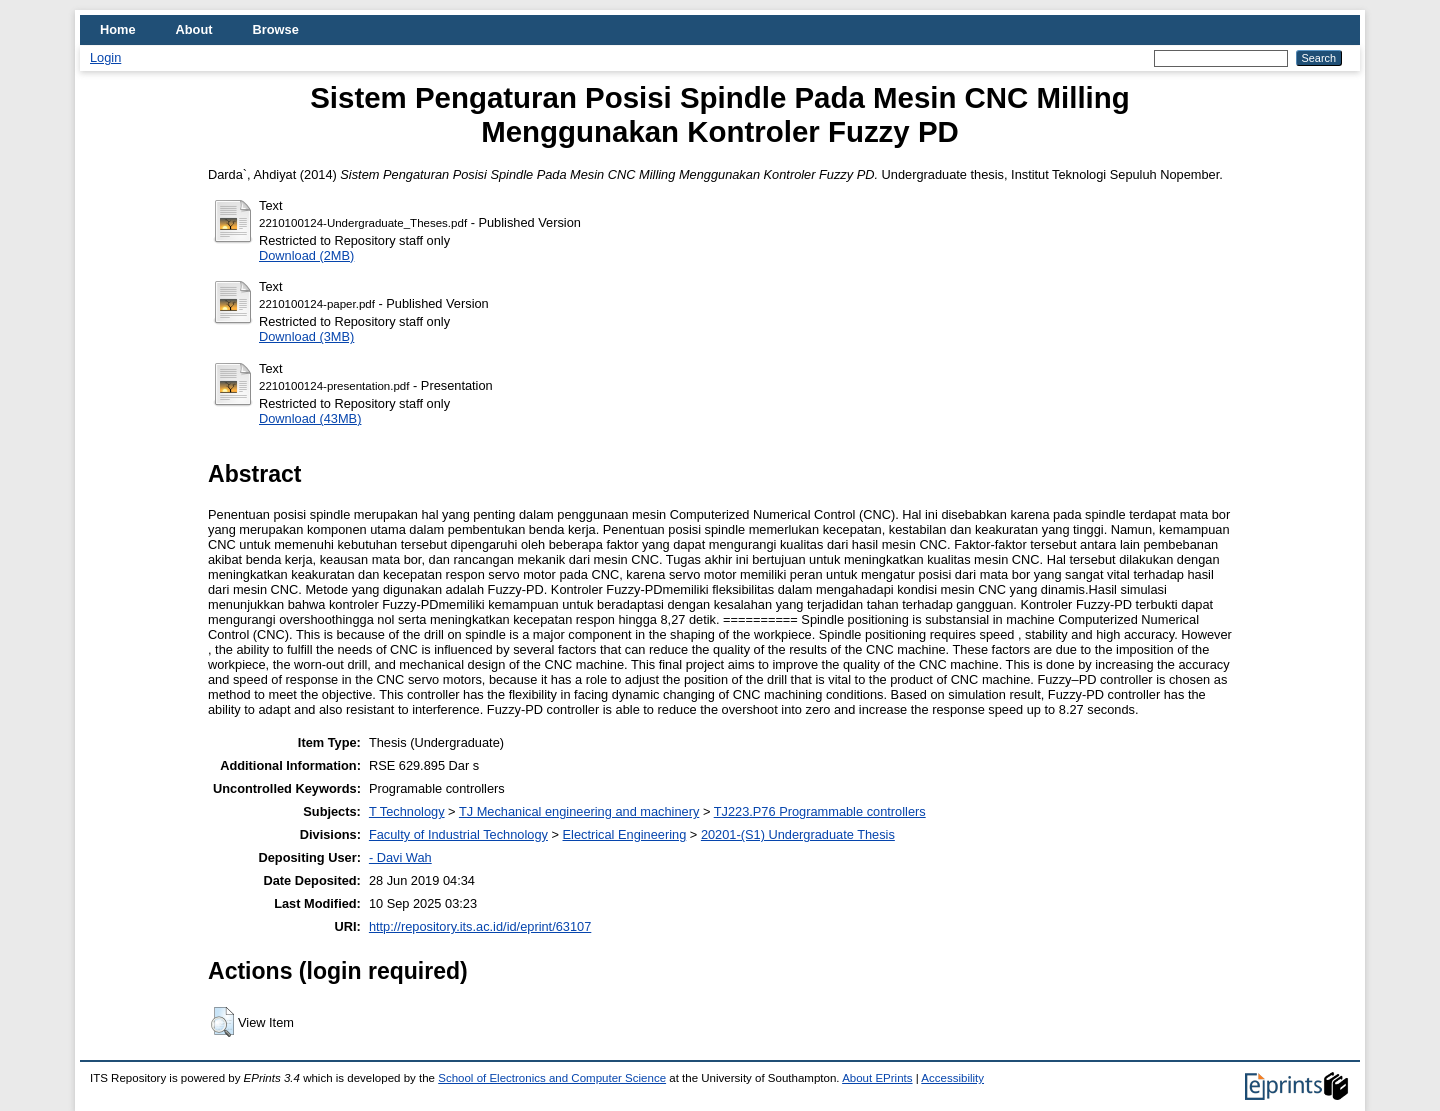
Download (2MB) (306, 255)
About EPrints (877, 1078)
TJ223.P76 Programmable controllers (820, 811)
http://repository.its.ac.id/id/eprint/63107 (480, 926)
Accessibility (952, 1078)
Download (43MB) (310, 418)
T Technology (407, 811)
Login (105, 57)
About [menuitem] (194, 29)
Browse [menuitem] (276, 29)
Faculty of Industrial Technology (458, 834)
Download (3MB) (306, 336)
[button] (222, 1022)
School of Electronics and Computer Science (552, 1078)
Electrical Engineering (625, 834)
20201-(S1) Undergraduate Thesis (798, 834)
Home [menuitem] (118, 29)
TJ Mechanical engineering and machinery (579, 811)
